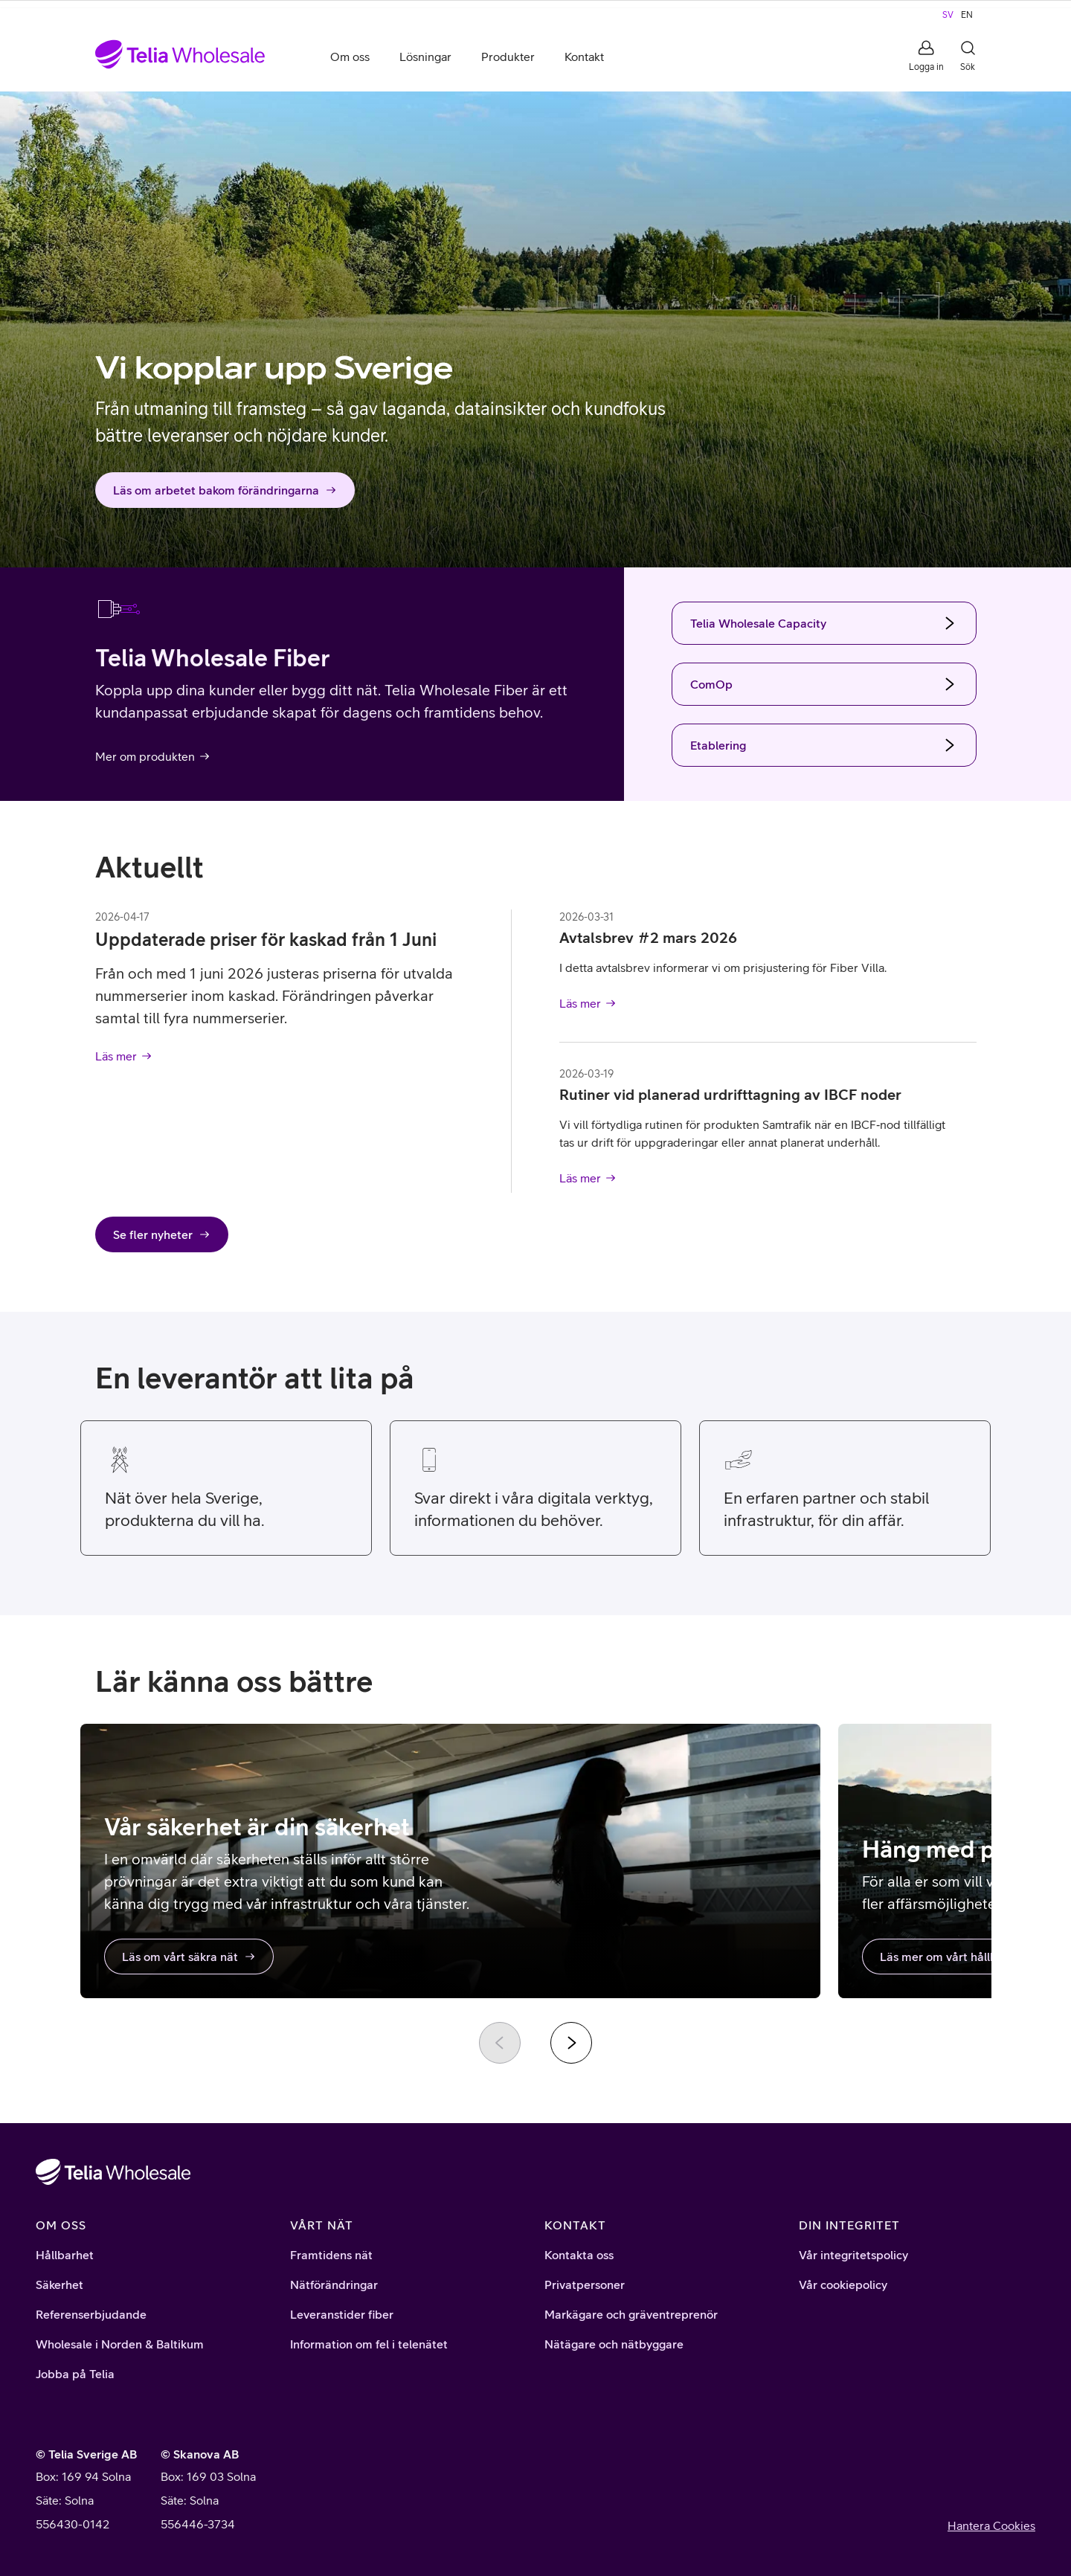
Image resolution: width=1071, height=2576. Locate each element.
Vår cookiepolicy (843, 2284)
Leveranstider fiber (341, 2314)
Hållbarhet (65, 2254)
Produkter (508, 56)
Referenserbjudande (91, 2314)
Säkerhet (59, 2284)
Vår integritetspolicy (853, 2254)
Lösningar (425, 56)
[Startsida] (180, 56)
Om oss (350, 56)
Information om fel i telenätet (369, 2344)
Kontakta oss (579, 2254)
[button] (926, 56)
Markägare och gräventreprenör (631, 2314)
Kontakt (584, 56)
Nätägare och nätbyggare (614, 2344)
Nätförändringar (334, 2284)
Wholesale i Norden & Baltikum (120, 2344)
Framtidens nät (331, 2254)
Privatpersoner (584, 2284)
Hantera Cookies (991, 2525)
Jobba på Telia (75, 2373)
